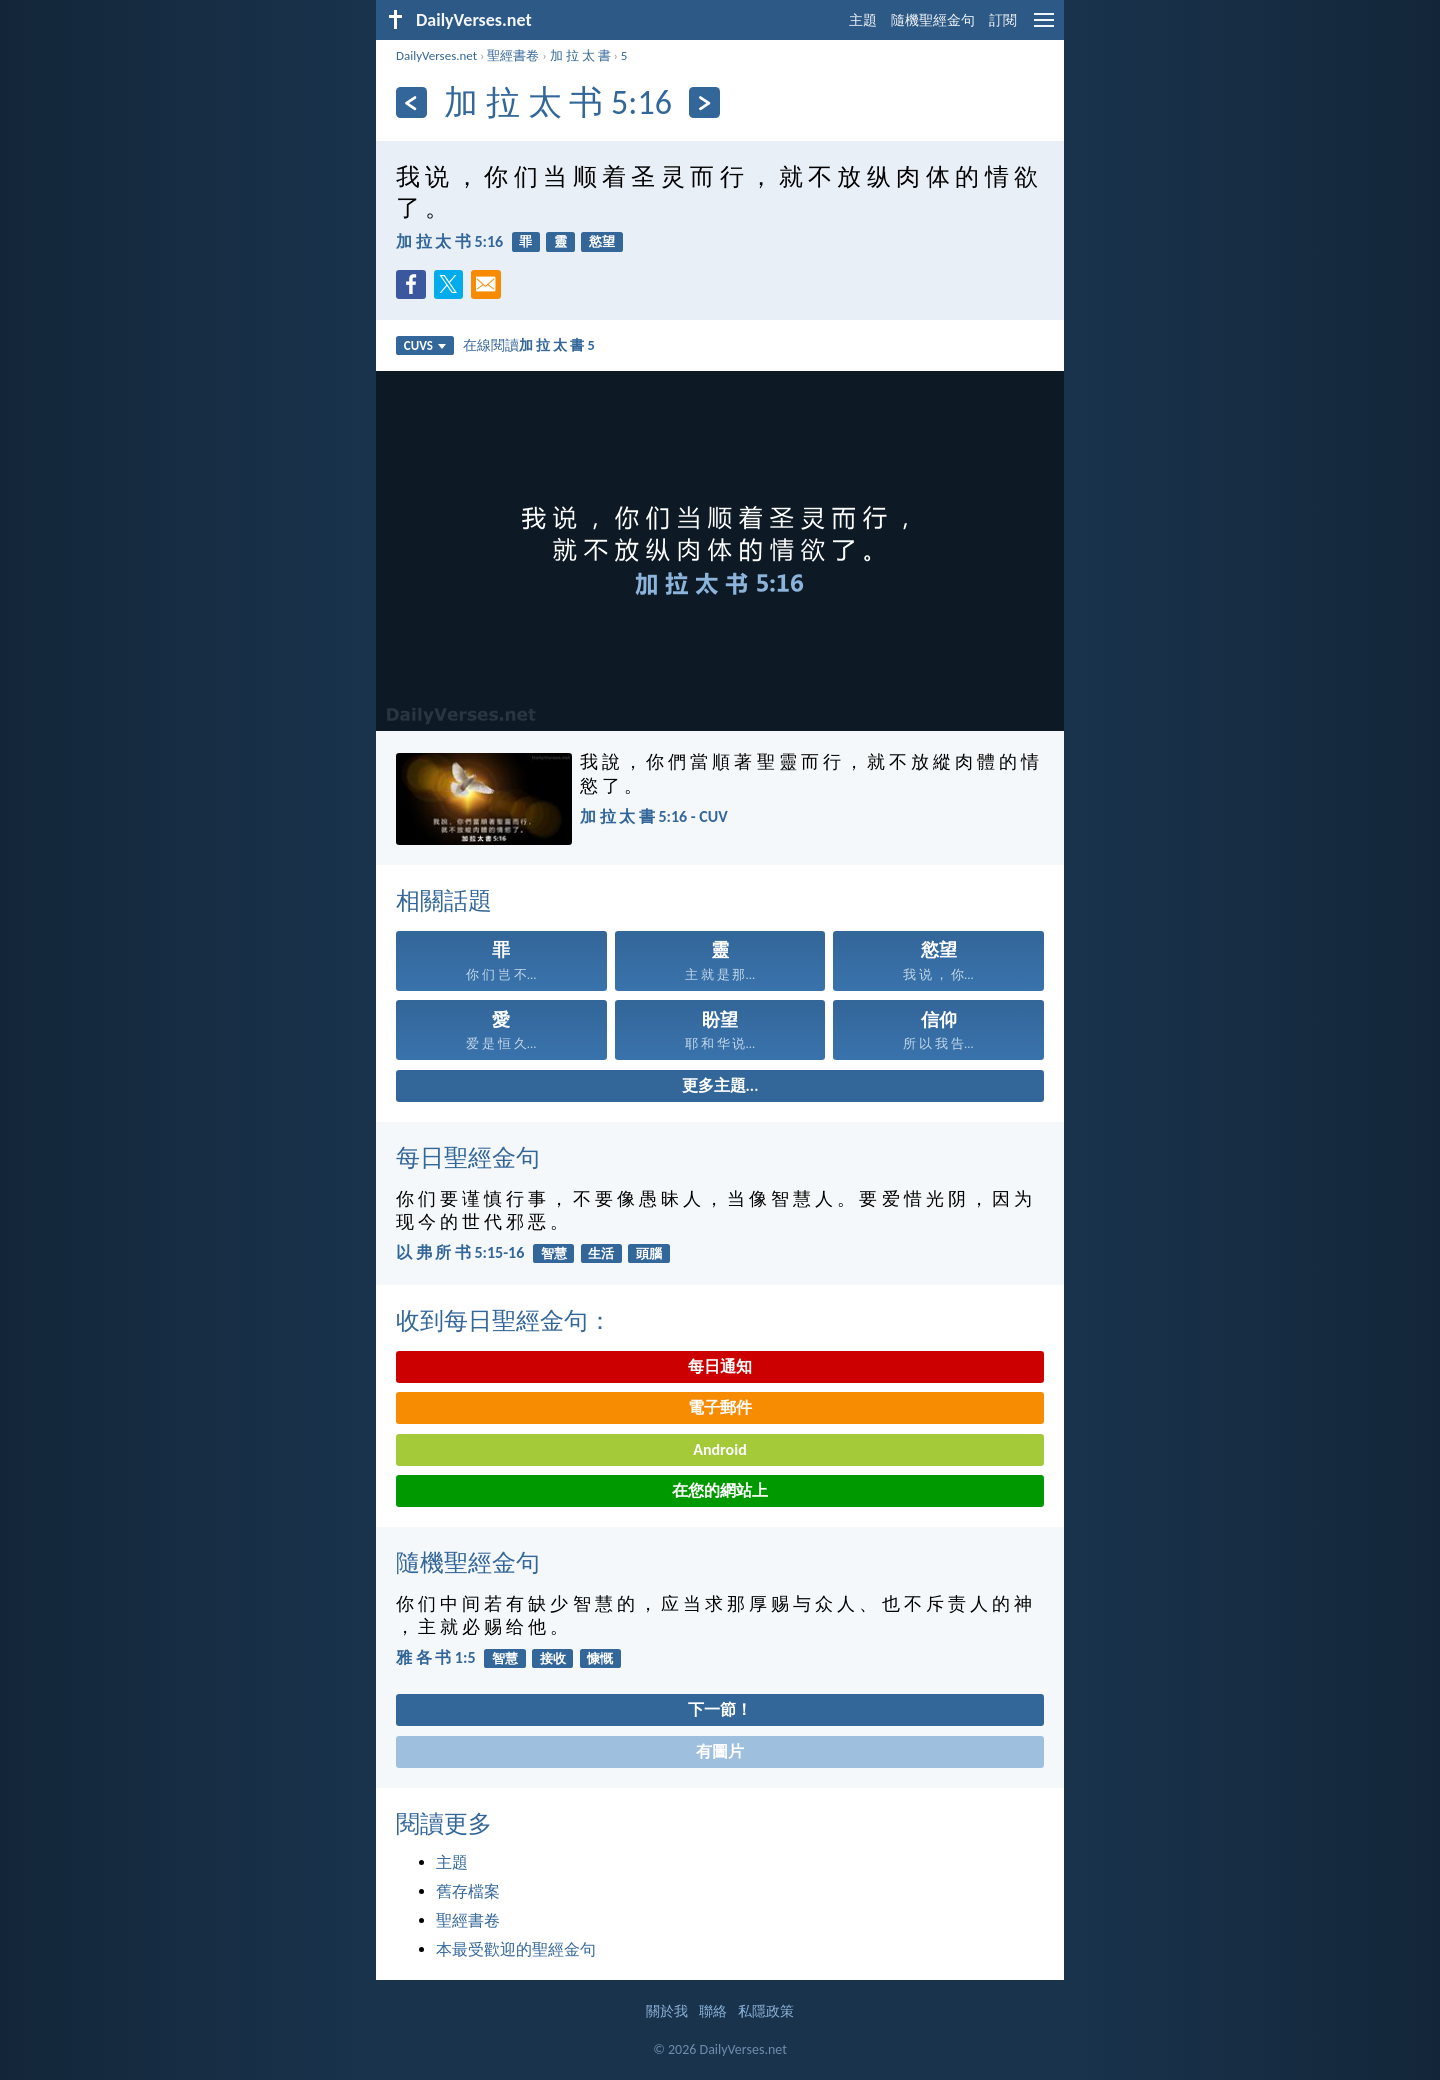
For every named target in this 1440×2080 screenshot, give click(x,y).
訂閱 (1003, 20)
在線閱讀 (529, 345)
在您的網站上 (720, 1490)
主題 (863, 20)
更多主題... (720, 1085)
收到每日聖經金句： (504, 1320)
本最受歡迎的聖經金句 (516, 1949)
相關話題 (444, 900)
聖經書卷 (513, 55)
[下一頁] (704, 102)
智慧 (554, 1253)
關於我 (667, 2011)
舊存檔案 (468, 1891)
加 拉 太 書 (580, 55)
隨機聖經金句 (933, 20)
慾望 (602, 241)
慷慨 (600, 1658)
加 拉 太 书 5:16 (449, 241)
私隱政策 (766, 2011)
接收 (553, 1658)
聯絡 (713, 2011)
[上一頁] (411, 102)
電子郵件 (720, 1407)
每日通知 (720, 1366)
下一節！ (720, 1709)
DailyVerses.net (436, 55)
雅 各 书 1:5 (435, 1657)
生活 (601, 1253)
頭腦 (649, 1253)
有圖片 (720, 1751)
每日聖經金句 (468, 1157)
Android (719, 1449)
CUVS (425, 345)
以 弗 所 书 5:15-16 (460, 1252)
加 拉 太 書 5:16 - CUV (654, 816)
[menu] (1044, 27)
